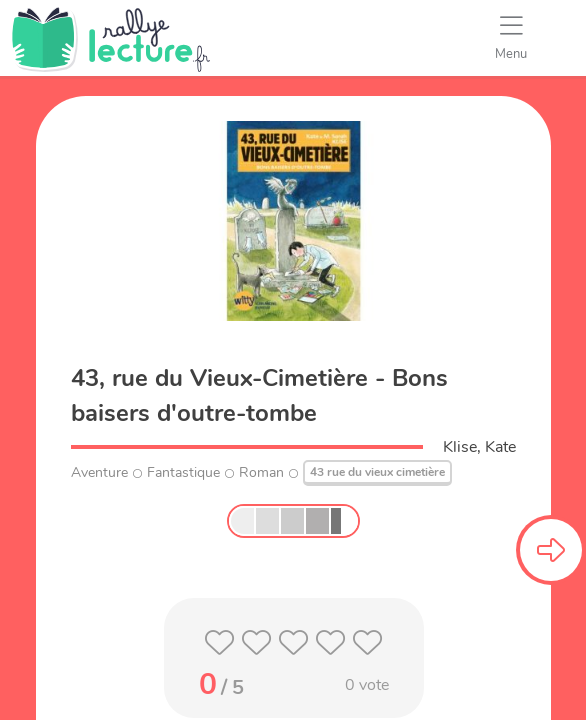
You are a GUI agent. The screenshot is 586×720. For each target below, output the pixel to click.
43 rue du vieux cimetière (377, 472)
